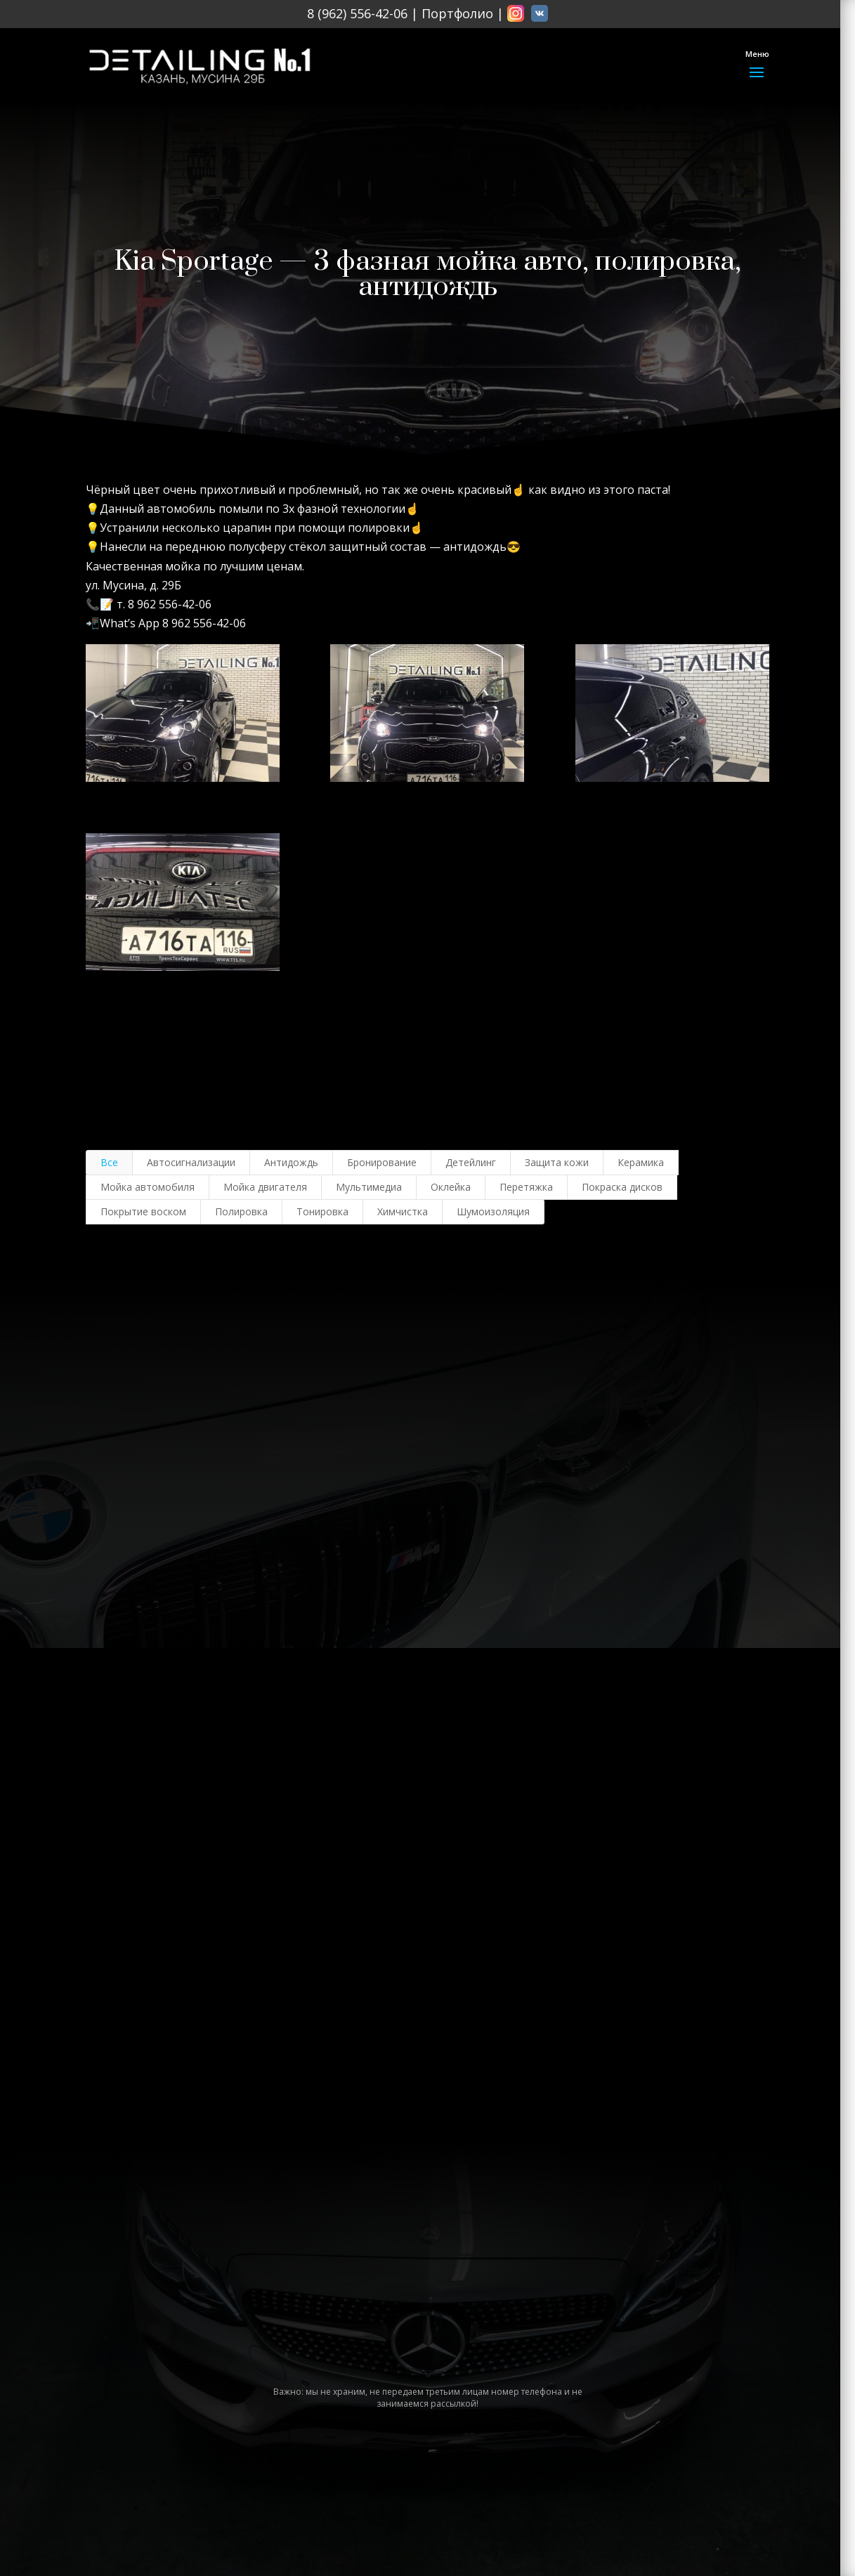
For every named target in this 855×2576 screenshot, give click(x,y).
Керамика (641, 1162)
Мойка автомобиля (147, 1187)
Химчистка (402, 1211)
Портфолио (457, 13)
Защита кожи (557, 1162)
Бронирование (382, 1162)
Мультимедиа (369, 1187)
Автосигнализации (191, 1162)
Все (109, 1162)
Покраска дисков (622, 1187)
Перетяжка (526, 1187)
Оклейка (451, 1187)
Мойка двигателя (265, 1187)
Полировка (241, 1211)
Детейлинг (470, 1162)
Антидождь (291, 1162)
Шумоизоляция (493, 1211)
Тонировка (322, 1211)
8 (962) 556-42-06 (357, 13)
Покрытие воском (143, 1211)
